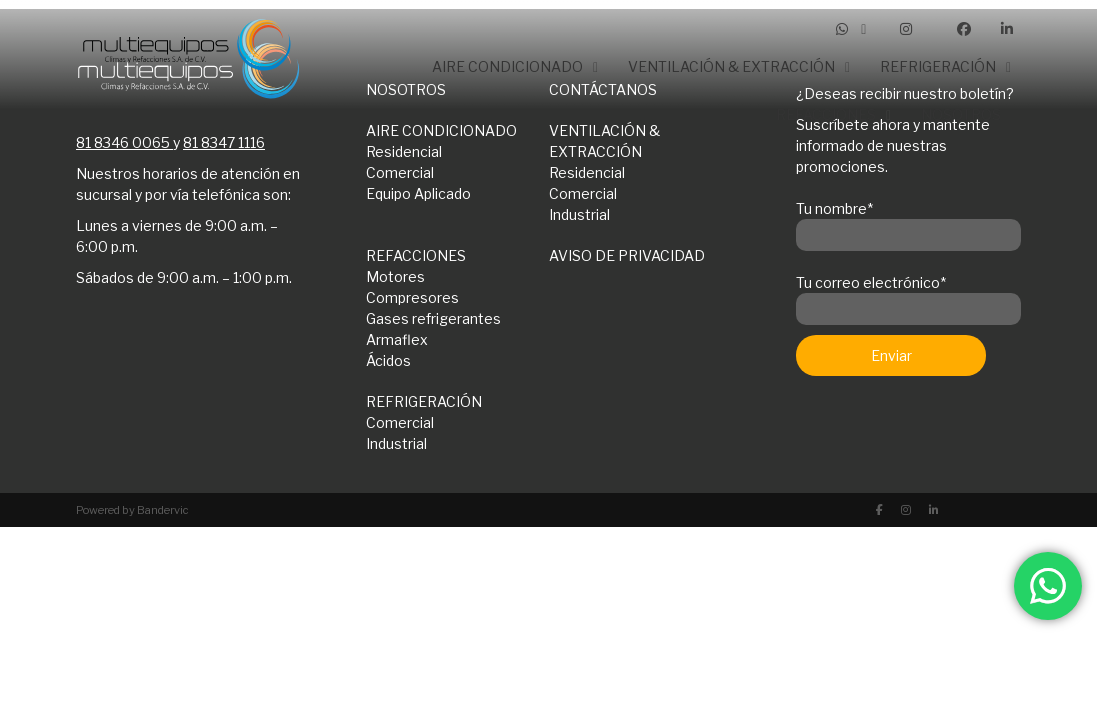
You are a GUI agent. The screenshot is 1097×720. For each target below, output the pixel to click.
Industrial (579, 214)
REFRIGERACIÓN (424, 401)
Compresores (412, 297)
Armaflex (397, 339)
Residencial (587, 172)
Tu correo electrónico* (908, 296)
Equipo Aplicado (418, 193)
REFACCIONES (416, 255)
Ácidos (388, 360)
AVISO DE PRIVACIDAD (627, 255)
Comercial (400, 172)
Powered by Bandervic (132, 510)
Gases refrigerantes (433, 318)
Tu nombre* (908, 222)
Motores (395, 276)
